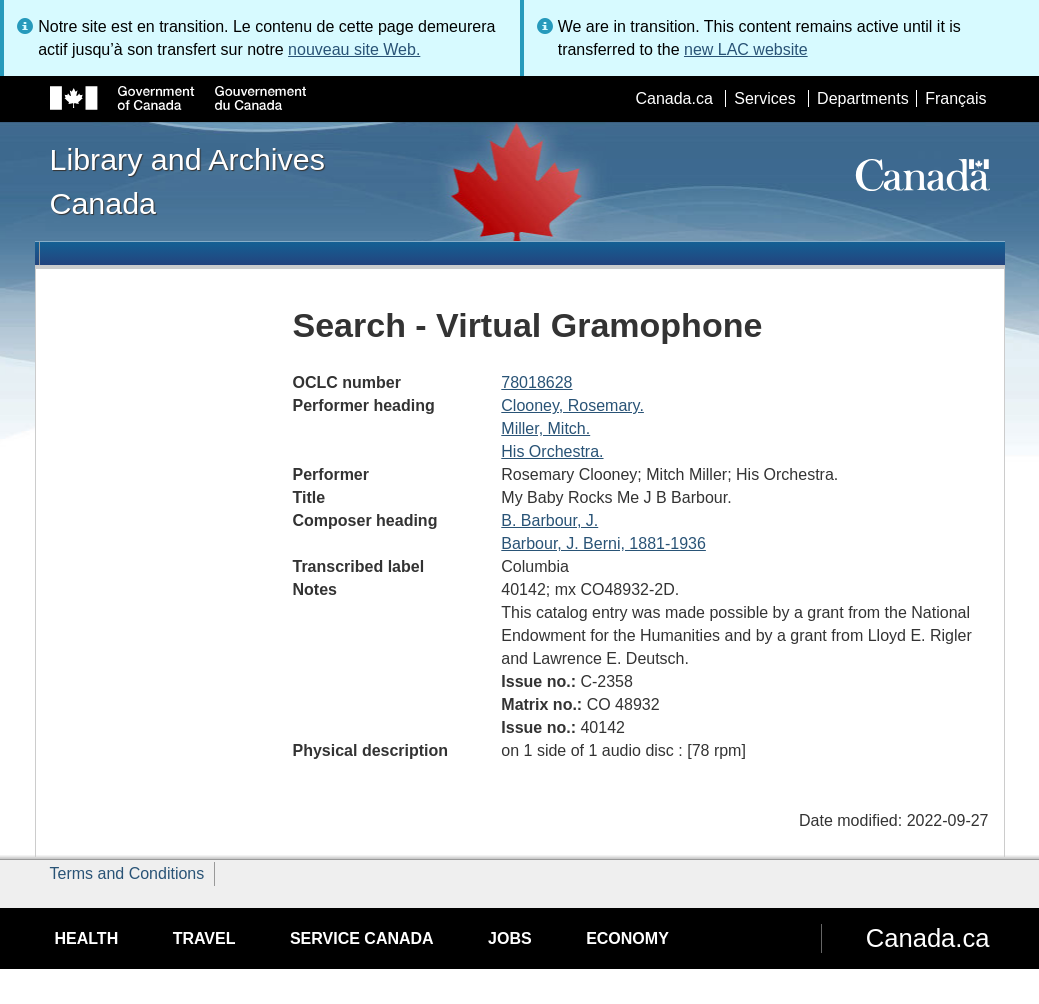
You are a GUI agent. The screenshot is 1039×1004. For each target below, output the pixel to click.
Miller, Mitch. (545, 428)
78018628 (536, 382)
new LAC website (746, 49)
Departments (863, 98)
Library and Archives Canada (187, 181)
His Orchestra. (552, 451)
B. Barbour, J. (549, 520)
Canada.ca (673, 98)
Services (764, 98)
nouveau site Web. (354, 49)
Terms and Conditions (127, 873)
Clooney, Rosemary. (572, 405)
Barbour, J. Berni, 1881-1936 (603, 543)
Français (955, 98)
